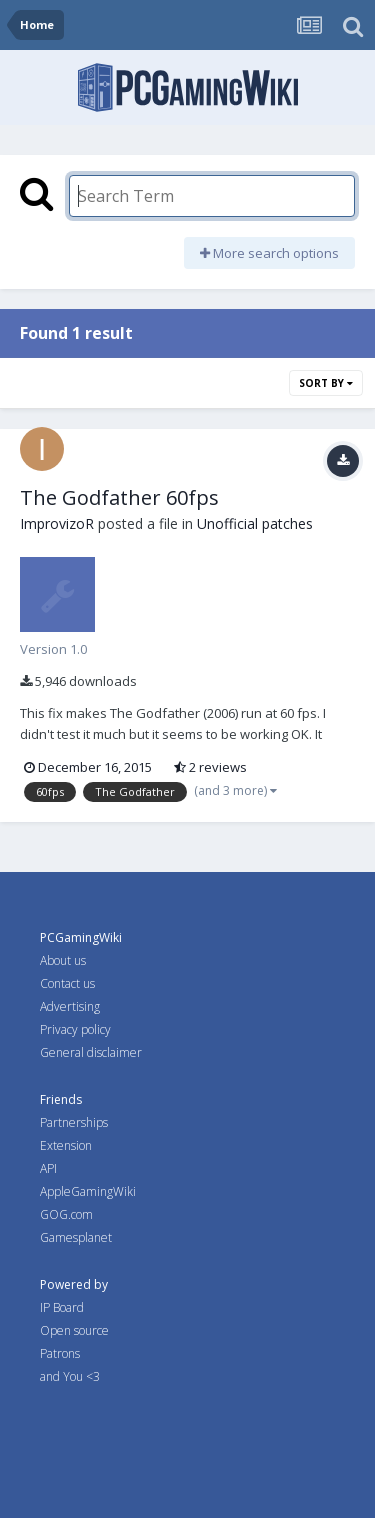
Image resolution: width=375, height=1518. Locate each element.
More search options (269, 253)
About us (63, 960)
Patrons (60, 1353)
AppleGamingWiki (88, 1191)
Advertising (70, 1006)
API (48, 1168)
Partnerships (74, 1122)
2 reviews (210, 767)
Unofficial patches (255, 523)
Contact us (67, 983)
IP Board (62, 1307)
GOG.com (66, 1214)
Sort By (326, 383)
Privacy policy (75, 1029)
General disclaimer (91, 1052)
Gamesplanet (76, 1237)
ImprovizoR (57, 523)
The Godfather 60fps (119, 497)
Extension (66, 1145)
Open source (74, 1330)
